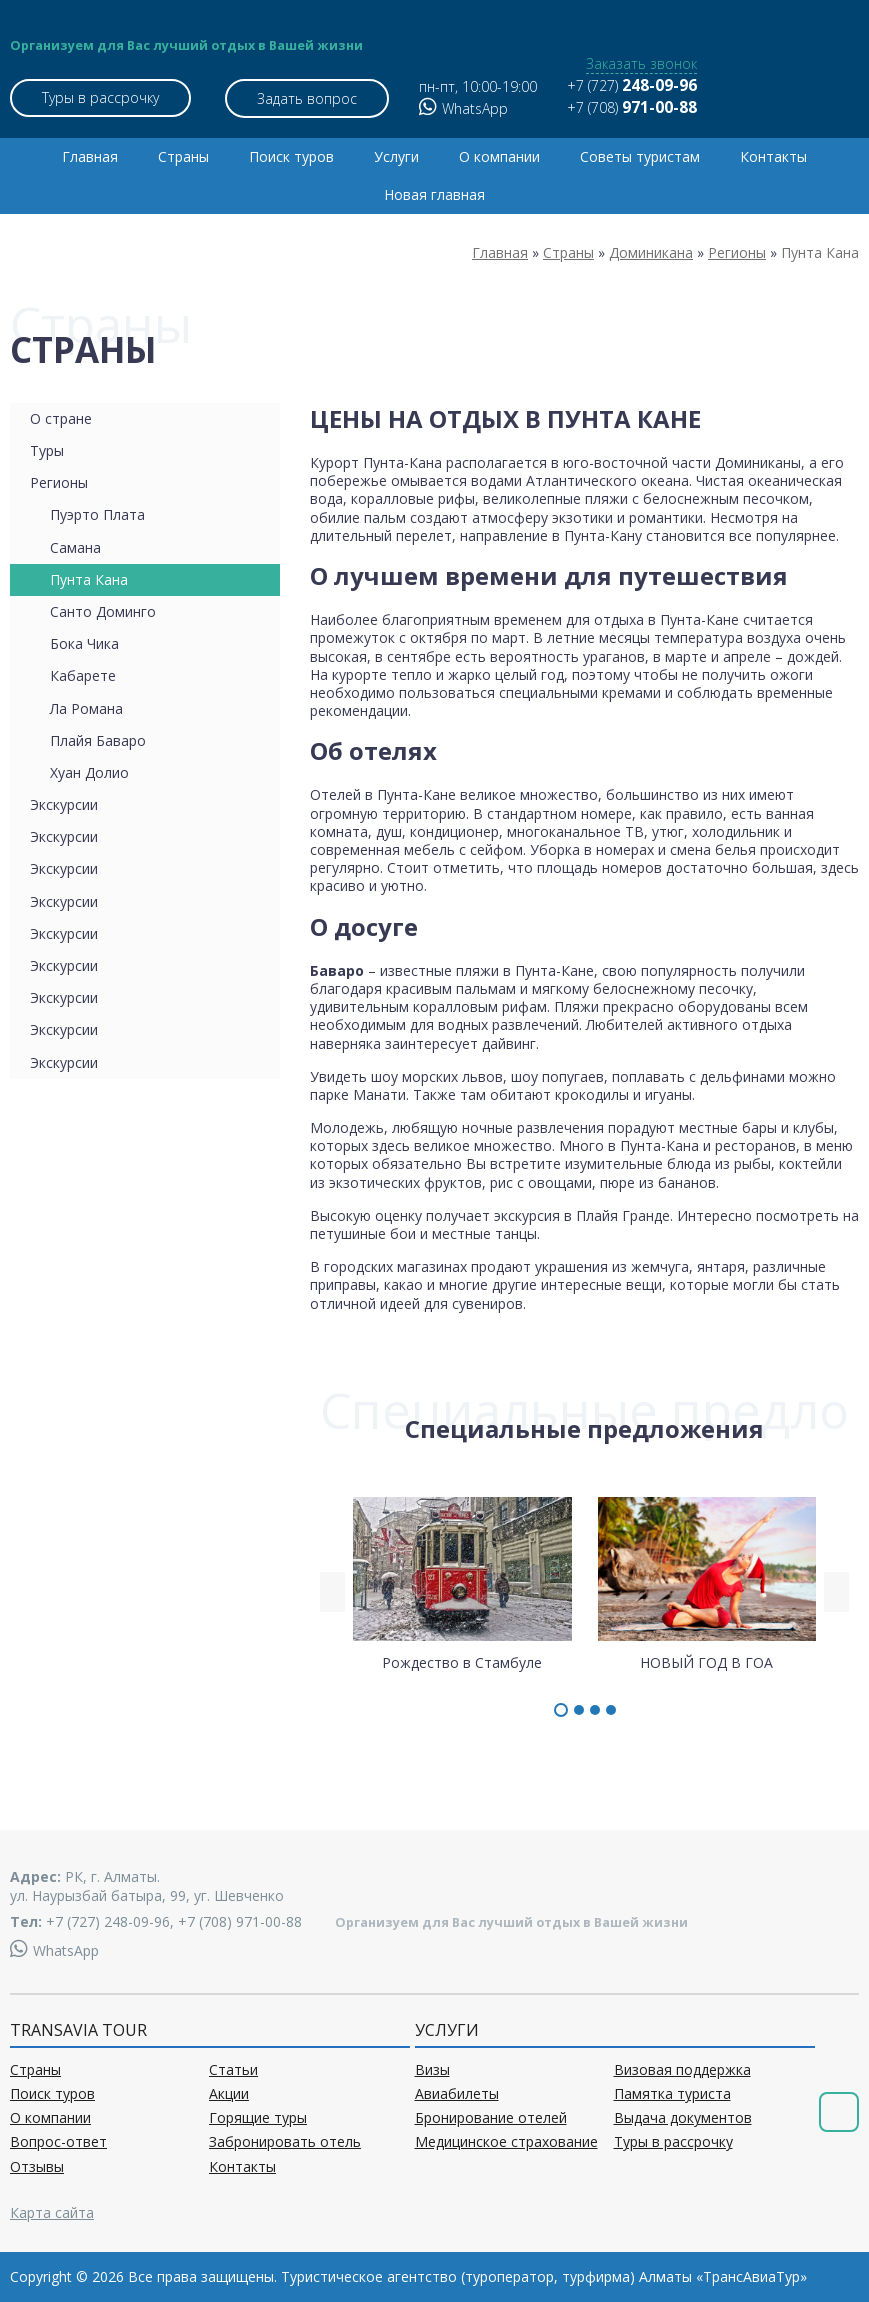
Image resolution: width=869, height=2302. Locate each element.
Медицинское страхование (506, 2142)
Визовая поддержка (682, 2070)
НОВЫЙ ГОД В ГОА (707, 1583)
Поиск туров (291, 156)
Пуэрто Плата (97, 514)
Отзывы (37, 2167)
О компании (499, 156)
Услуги (396, 156)
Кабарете (83, 675)
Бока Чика (84, 643)
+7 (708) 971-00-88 (240, 1921)
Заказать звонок (641, 64)
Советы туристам (640, 156)
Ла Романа (86, 708)
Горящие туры (258, 2118)
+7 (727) (632, 85)
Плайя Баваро (98, 740)
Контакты (773, 156)
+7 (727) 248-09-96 (108, 1921)
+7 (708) (632, 107)
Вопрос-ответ (58, 2142)
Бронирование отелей (491, 2118)
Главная (90, 156)
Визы (432, 2070)
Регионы (59, 482)
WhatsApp (463, 108)
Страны (183, 156)
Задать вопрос (307, 98)
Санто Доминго (103, 611)
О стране (61, 418)
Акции (229, 2094)
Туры (47, 450)
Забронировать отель (285, 2142)
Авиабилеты (457, 2094)
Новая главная (434, 194)
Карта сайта (52, 2212)
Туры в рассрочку (100, 97)
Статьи (233, 2070)
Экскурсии (64, 804)
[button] (561, 1710)
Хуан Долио (89, 772)
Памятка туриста (672, 2094)
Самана (75, 547)
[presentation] (332, 1592)
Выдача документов (683, 2118)
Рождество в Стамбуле (462, 1583)
